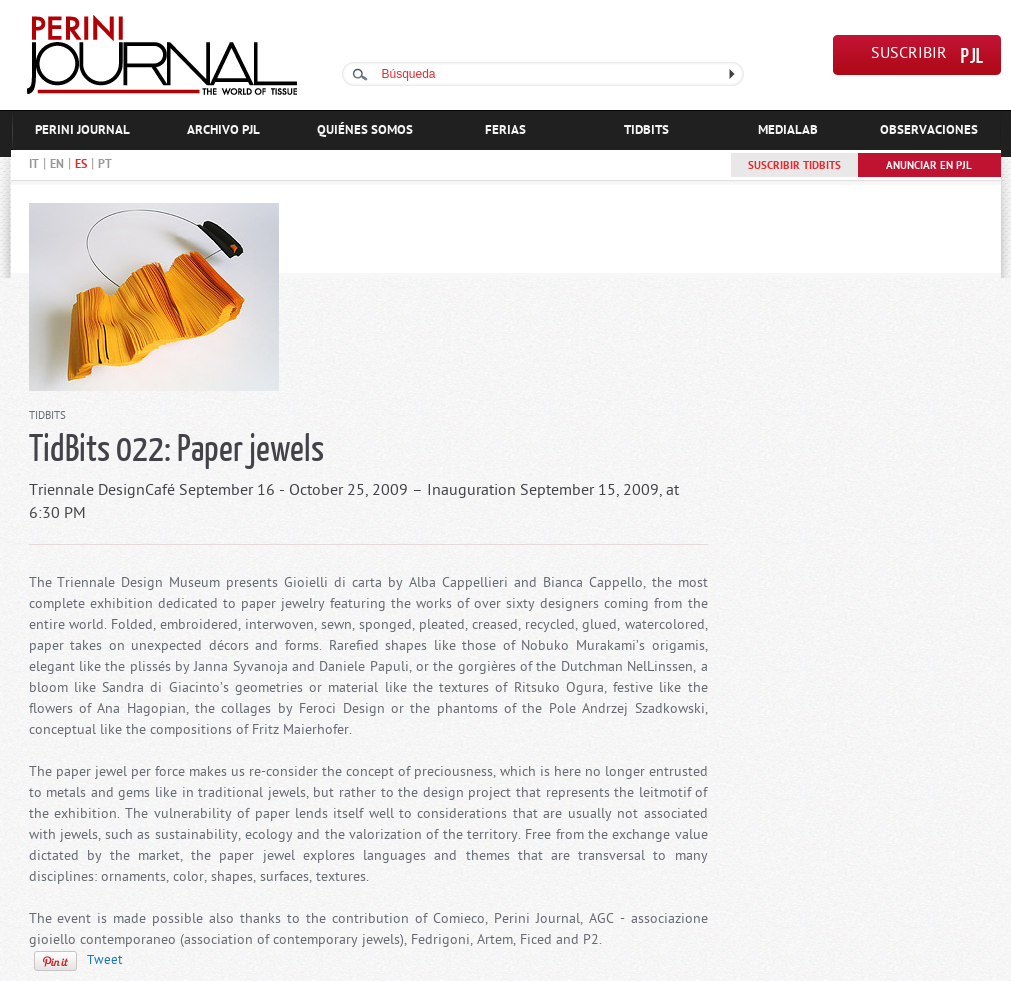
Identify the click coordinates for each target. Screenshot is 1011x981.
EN (57, 165)
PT (105, 165)
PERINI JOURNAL (82, 130)
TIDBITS (646, 130)
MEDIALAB (788, 130)
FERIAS (505, 130)
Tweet (104, 960)
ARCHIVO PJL (223, 130)
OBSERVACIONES (929, 130)
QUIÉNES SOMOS (365, 130)
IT (34, 165)
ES (81, 165)
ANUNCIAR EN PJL (929, 166)
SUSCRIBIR (909, 54)
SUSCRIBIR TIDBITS (794, 166)
